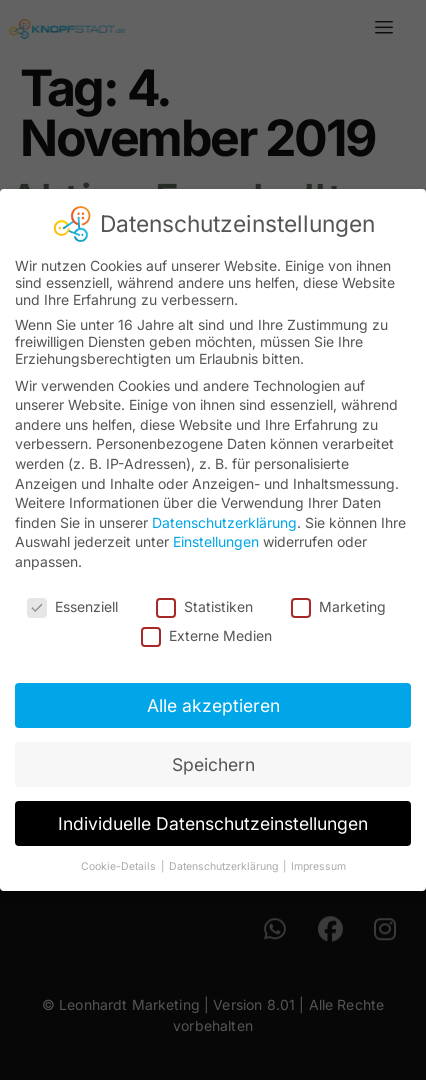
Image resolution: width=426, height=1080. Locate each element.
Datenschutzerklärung (224, 521)
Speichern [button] (213, 763)
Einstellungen (216, 540)
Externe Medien (206, 634)
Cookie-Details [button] (120, 865)
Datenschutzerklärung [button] (225, 865)
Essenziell (72, 605)
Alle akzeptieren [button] (213, 704)
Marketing (338, 605)
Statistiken (204, 605)
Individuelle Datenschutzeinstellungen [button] (213, 822)
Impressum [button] (318, 865)
